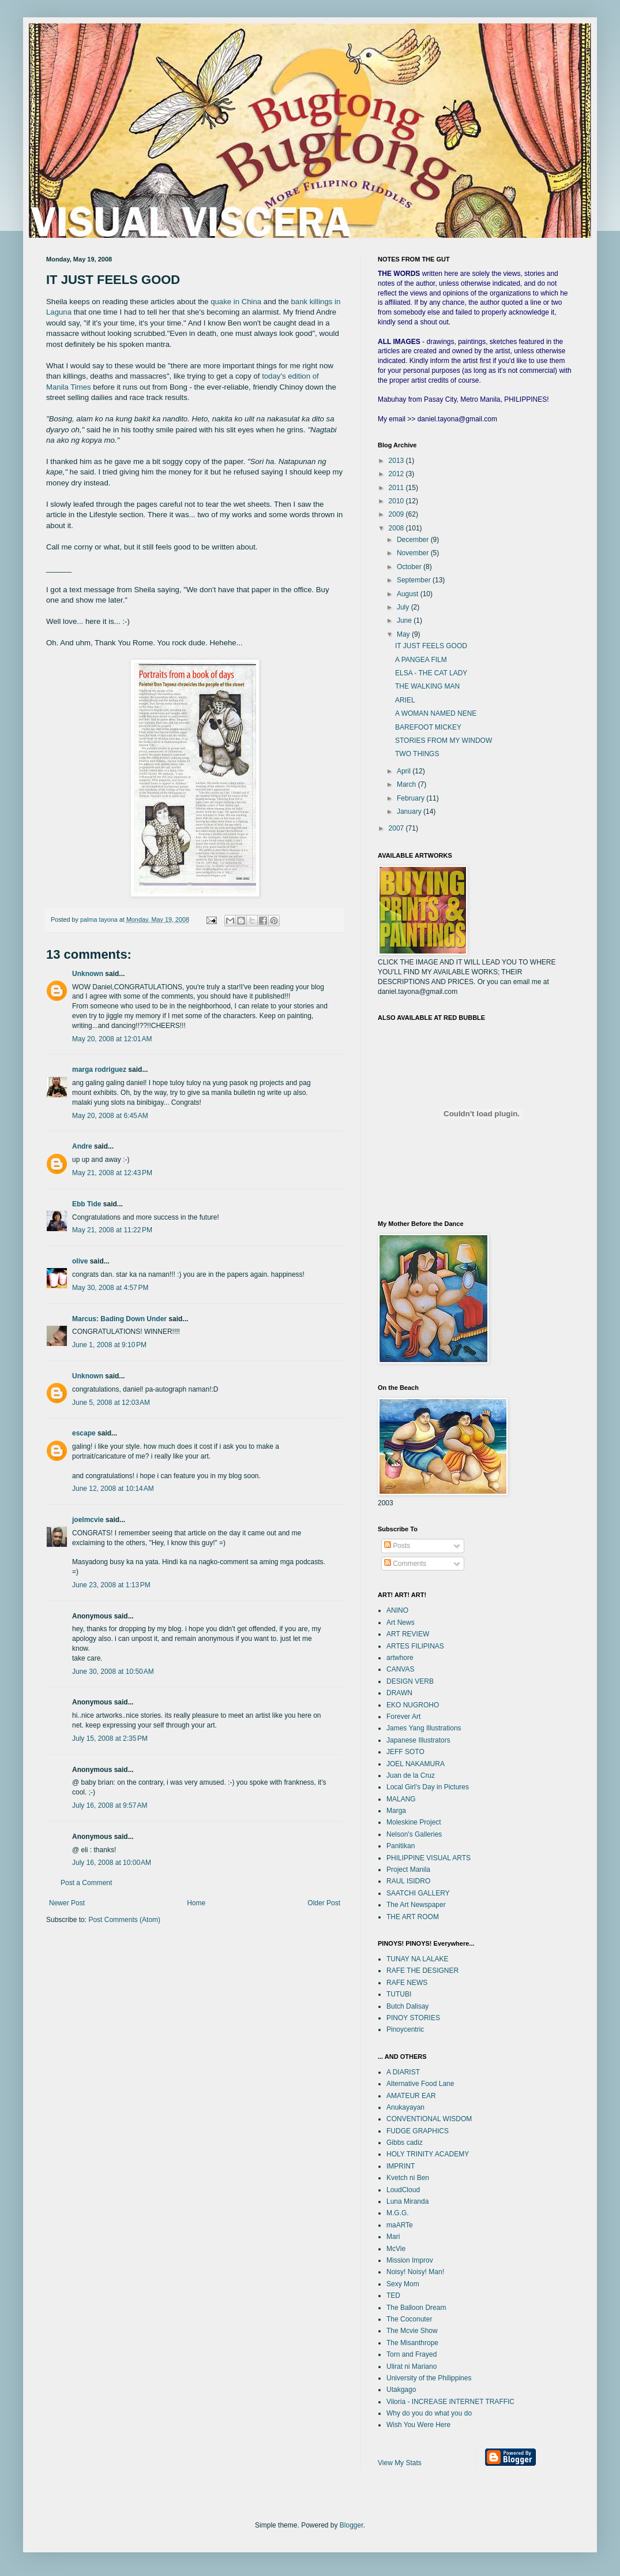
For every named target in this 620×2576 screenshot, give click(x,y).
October (410, 567)
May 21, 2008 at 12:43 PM (112, 1173)
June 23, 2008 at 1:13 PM (111, 1585)
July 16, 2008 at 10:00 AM (111, 1863)
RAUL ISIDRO (408, 1881)
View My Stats (400, 2463)
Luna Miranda (407, 2201)
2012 (397, 474)
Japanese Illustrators (418, 1740)
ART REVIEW (407, 1634)
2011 (397, 488)
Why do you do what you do (429, 2413)
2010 (397, 501)
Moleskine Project (413, 1822)
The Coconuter (409, 2319)
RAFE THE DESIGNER (422, 1970)
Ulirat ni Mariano (411, 2366)
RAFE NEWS (406, 1983)
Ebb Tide (86, 1204)
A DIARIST (403, 2072)
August (408, 594)
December (414, 540)
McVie (395, 2249)
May (404, 634)
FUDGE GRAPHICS (417, 2131)
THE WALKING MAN (427, 686)
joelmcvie (88, 1520)
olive (80, 1261)
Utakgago (401, 2390)
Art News (400, 1622)
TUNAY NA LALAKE (417, 1959)
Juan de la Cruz (410, 1775)
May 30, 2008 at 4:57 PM (110, 1288)
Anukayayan (405, 2107)
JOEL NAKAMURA (415, 1764)
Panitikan (400, 1846)
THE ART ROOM (412, 1917)
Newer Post (67, 1903)
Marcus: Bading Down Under (119, 1319)
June (405, 620)
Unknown (87, 974)
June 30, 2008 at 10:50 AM (113, 1672)
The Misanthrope (412, 2343)
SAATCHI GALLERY (418, 1893)
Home (196, 1903)
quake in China (236, 301)
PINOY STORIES (413, 2018)
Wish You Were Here (418, 2425)
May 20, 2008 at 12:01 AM (112, 1039)
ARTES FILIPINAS (415, 1646)
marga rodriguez (99, 1069)
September (415, 580)
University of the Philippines (428, 2378)
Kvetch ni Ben (407, 2178)
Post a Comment (86, 1883)
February (411, 798)
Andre (82, 1146)
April (404, 771)
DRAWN (399, 1693)
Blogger (351, 2525)
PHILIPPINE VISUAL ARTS (428, 1858)
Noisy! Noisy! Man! (415, 2272)
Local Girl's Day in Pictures (427, 1787)
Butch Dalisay (407, 2006)
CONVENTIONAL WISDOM (429, 2119)
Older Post (323, 1903)
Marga (396, 1811)
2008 (397, 528)
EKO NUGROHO (412, 1705)
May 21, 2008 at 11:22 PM (112, 1230)
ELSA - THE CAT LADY (431, 673)
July (404, 607)
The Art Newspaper (416, 1905)
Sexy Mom (402, 2284)
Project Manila (408, 1869)
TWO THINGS (417, 754)
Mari (393, 2237)
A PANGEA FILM (421, 660)
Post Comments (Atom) (124, 1920)
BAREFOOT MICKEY (428, 727)
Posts (397, 1546)
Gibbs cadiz (404, 2142)
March (407, 784)
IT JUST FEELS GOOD (431, 646)
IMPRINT (400, 2166)
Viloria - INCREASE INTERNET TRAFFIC (450, 2402)
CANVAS (400, 1669)
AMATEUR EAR (411, 2096)
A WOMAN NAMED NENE (435, 713)
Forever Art (403, 1717)
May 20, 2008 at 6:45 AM (110, 1116)
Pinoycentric (405, 2029)
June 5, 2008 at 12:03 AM (111, 1403)
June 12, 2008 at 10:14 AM (113, 1489)
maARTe (399, 2225)
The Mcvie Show (412, 2331)
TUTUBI (398, 1994)
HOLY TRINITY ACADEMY (427, 2154)
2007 (397, 828)
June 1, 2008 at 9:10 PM (109, 1345)
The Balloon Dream (416, 2308)
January (410, 811)
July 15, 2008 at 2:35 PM (110, 1738)
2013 (397, 461)
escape (84, 1433)
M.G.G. (397, 2213)
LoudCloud (403, 2190)
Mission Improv (409, 2260)
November (414, 553)
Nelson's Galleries (414, 1834)
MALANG (401, 1799)
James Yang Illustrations (423, 1728)
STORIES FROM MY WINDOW (443, 740)
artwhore (400, 1658)
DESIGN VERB (410, 1681)
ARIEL (405, 700)
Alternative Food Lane (420, 2084)
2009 (397, 514)
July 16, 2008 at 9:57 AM (109, 1805)
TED (393, 2295)
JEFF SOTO (405, 1752)
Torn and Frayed (411, 2354)
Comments (405, 1564)
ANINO (397, 1610)
